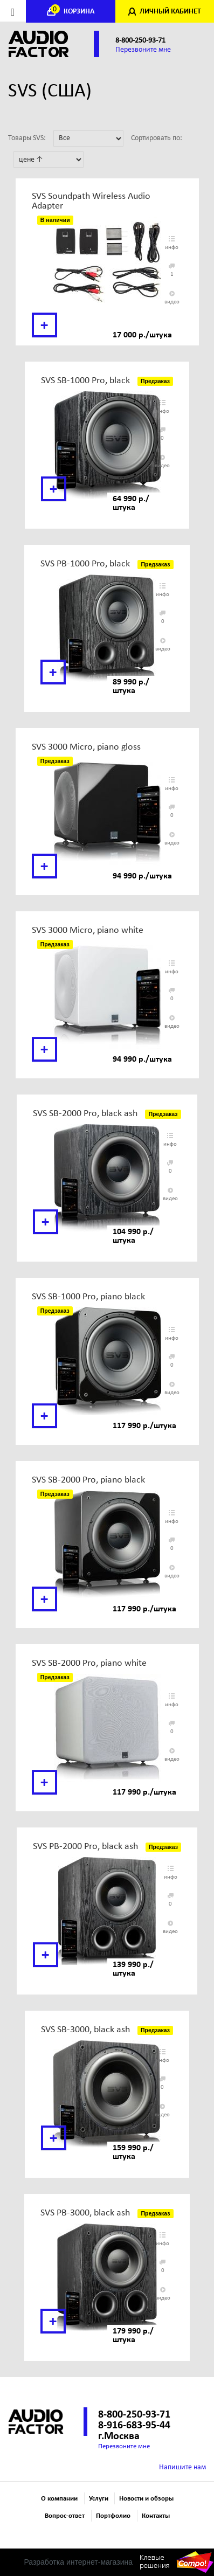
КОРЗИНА (73, 12)
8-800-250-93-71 (140, 41)
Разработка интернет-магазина (78, 2562)
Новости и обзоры (146, 2498)
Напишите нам (182, 2467)
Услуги (98, 2498)
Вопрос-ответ (65, 2515)
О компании (59, 2498)
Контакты (156, 2515)
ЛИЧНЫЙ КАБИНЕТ (170, 12)
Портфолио (113, 2515)
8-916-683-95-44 (134, 2425)
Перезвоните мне (143, 50)
